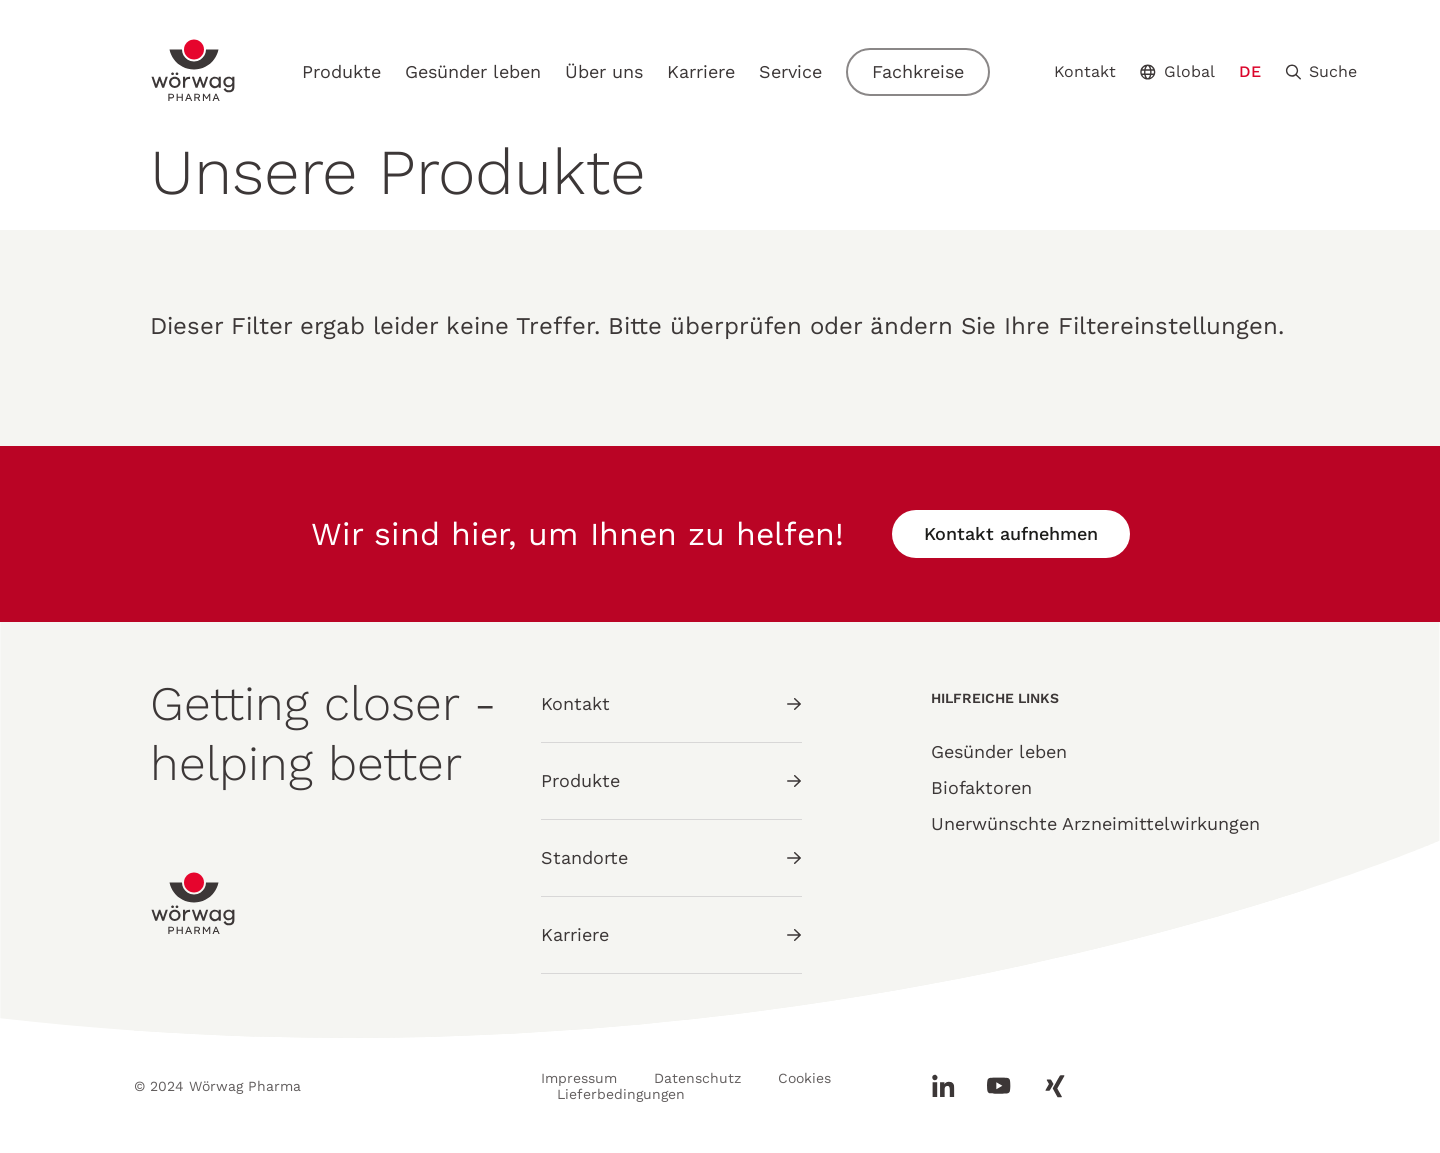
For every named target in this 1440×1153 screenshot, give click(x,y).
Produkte (341, 71)
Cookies (804, 1078)
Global (1177, 71)
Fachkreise (918, 71)
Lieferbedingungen (621, 1094)
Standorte (671, 857)
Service (790, 71)
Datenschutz (697, 1078)
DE (1250, 71)
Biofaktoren (981, 787)
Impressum (579, 1078)
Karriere (701, 72)
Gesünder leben (473, 71)
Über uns (604, 71)
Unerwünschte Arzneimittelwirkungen (1095, 823)
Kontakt (1085, 72)
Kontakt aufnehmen (1011, 533)
